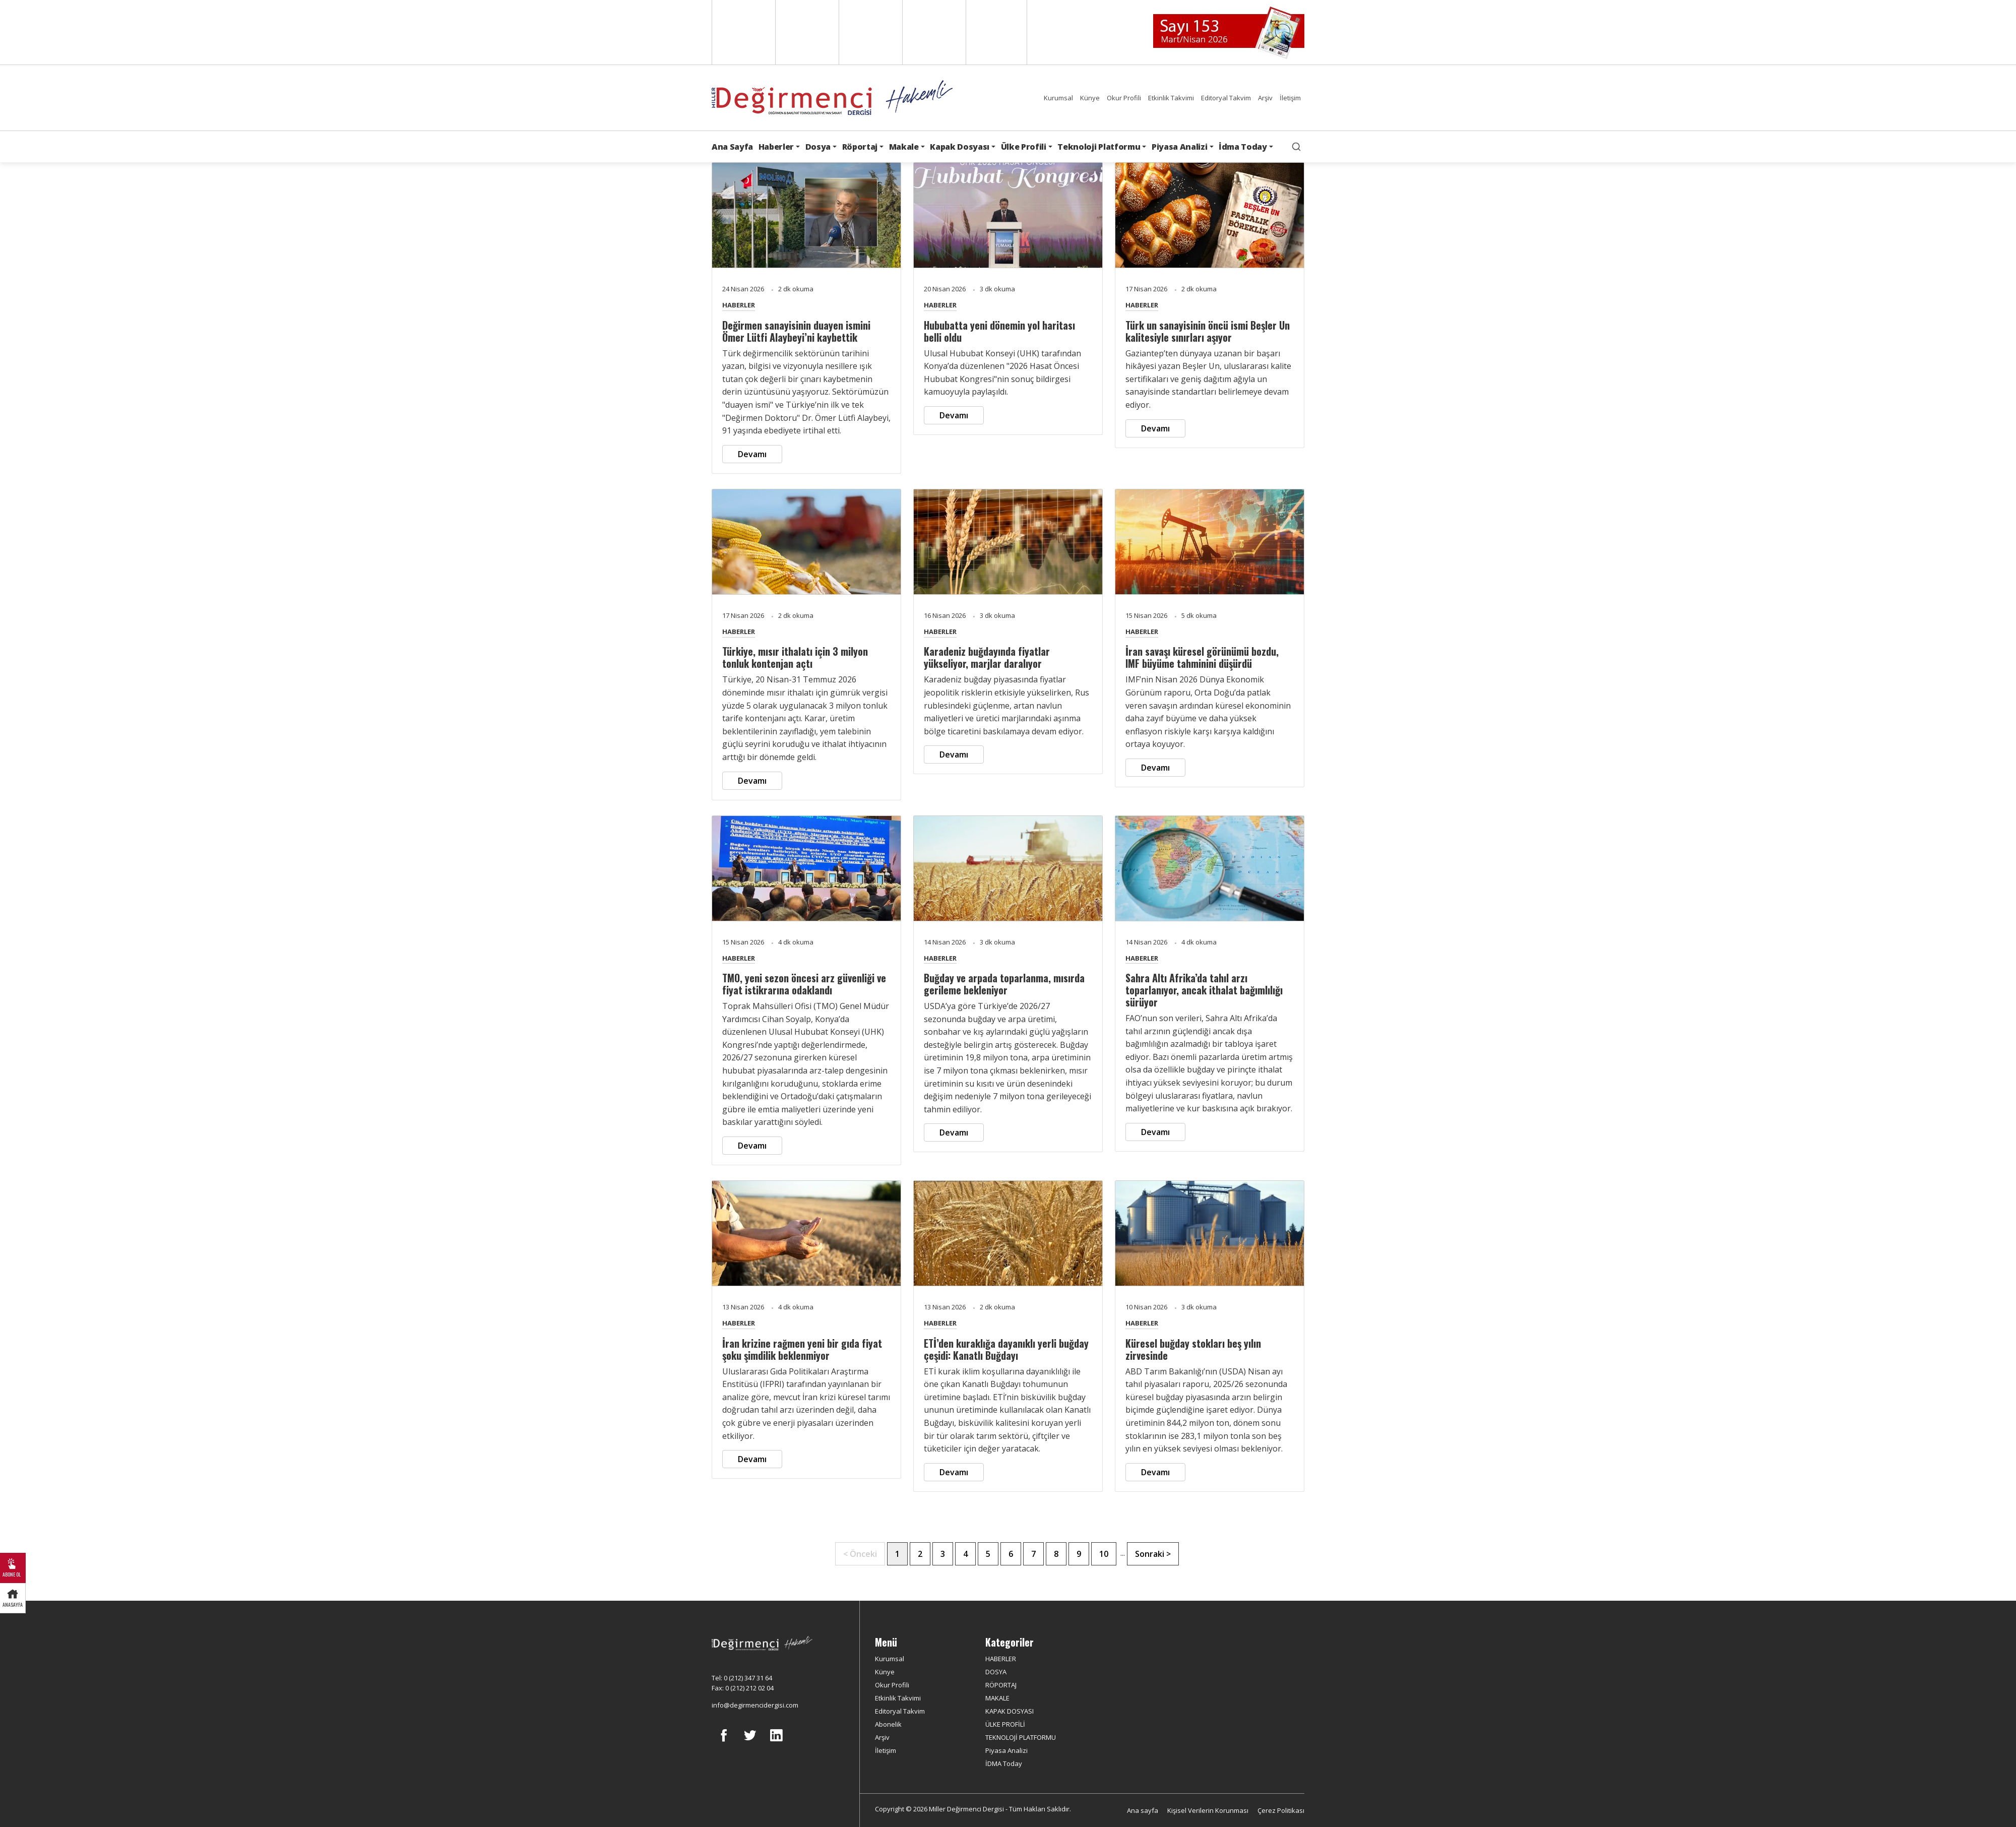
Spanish (806, 32)
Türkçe (996, 32)
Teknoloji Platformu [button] (1098, 146)
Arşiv (1265, 97)
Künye (1090, 97)
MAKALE (997, 1698)
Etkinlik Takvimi (1171, 97)
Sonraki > (1153, 1553)
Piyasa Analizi (1006, 1750)
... (1122, 1552)
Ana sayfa (1142, 1810)
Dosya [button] (818, 146)
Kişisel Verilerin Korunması (1207, 1810)
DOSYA (995, 1671)
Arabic (869, 32)
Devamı (752, 454)
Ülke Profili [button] (1023, 146)
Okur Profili (1124, 97)
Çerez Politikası (1280, 1810)
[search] (1296, 146)
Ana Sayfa (732, 146)
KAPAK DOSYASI (1009, 1711)
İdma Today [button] (1243, 146)
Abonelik (888, 1724)
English (742, 32)
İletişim (1290, 97)
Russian (933, 32)
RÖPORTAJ (1001, 1684)
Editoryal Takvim (1226, 97)
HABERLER (738, 304)
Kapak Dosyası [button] (959, 146)
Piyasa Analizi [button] (1180, 146)
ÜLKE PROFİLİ (1005, 1724)
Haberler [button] (776, 146)
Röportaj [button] (859, 146)
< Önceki (860, 1553)
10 (1103, 1553)
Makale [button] (904, 146)
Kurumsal (1058, 97)
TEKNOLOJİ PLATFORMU (1020, 1737)
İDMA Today (1003, 1763)
